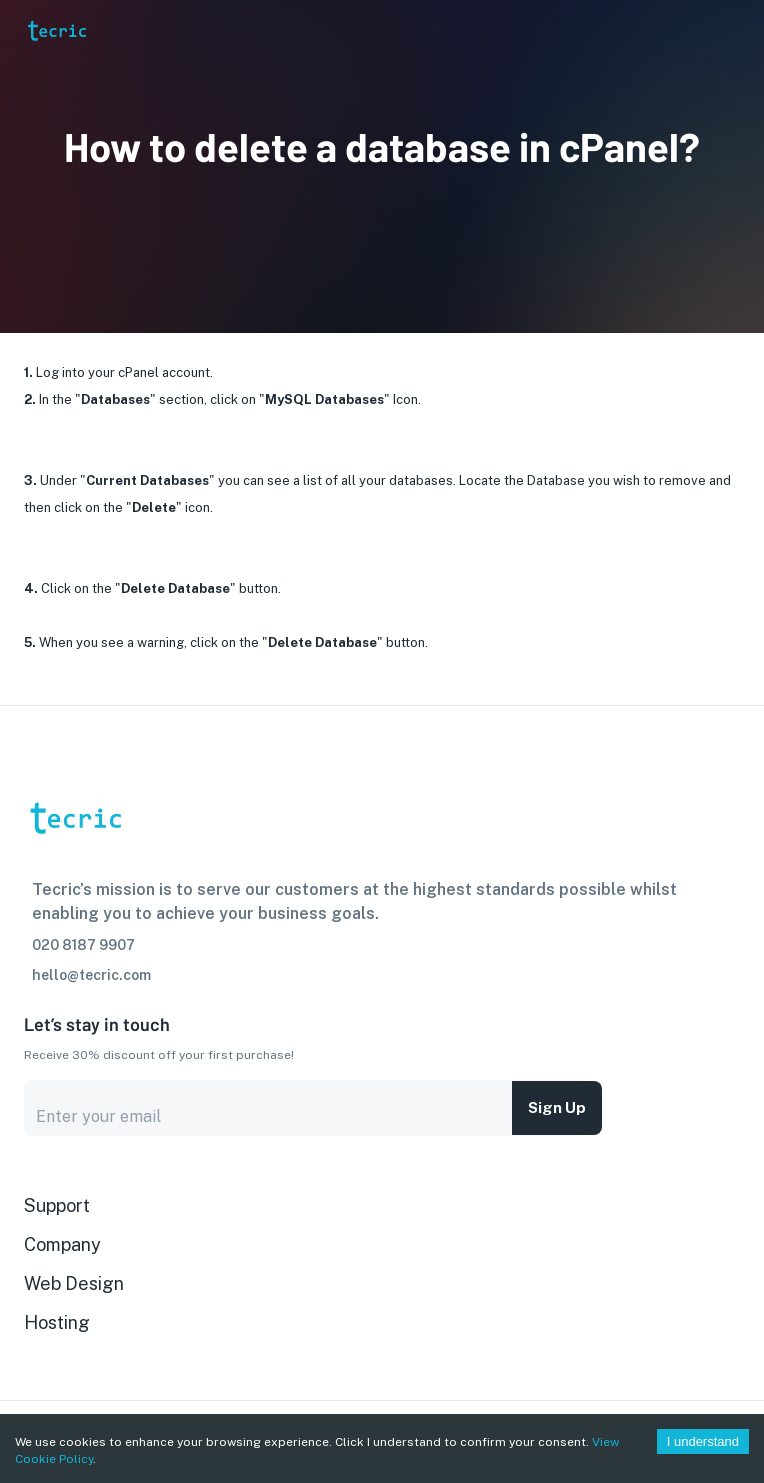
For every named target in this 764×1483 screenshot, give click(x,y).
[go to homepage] (56, 57)
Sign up (557, 1108)
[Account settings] (735, 30)
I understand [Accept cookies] (703, 1441)
